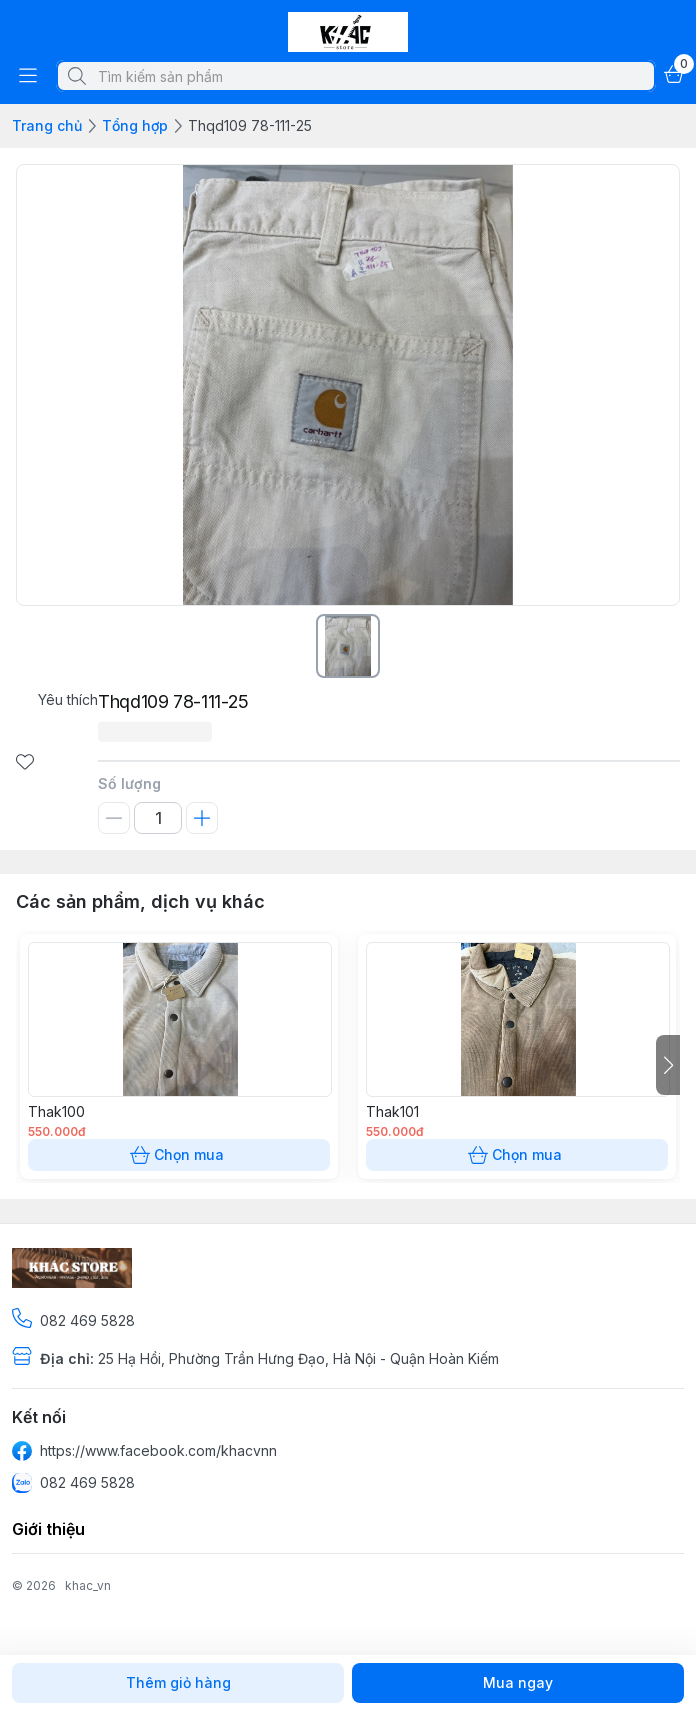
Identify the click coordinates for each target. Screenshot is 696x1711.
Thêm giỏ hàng (178, 1683)
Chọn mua (179, 1155)
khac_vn (88, 1585)
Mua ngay (518, 1683)
